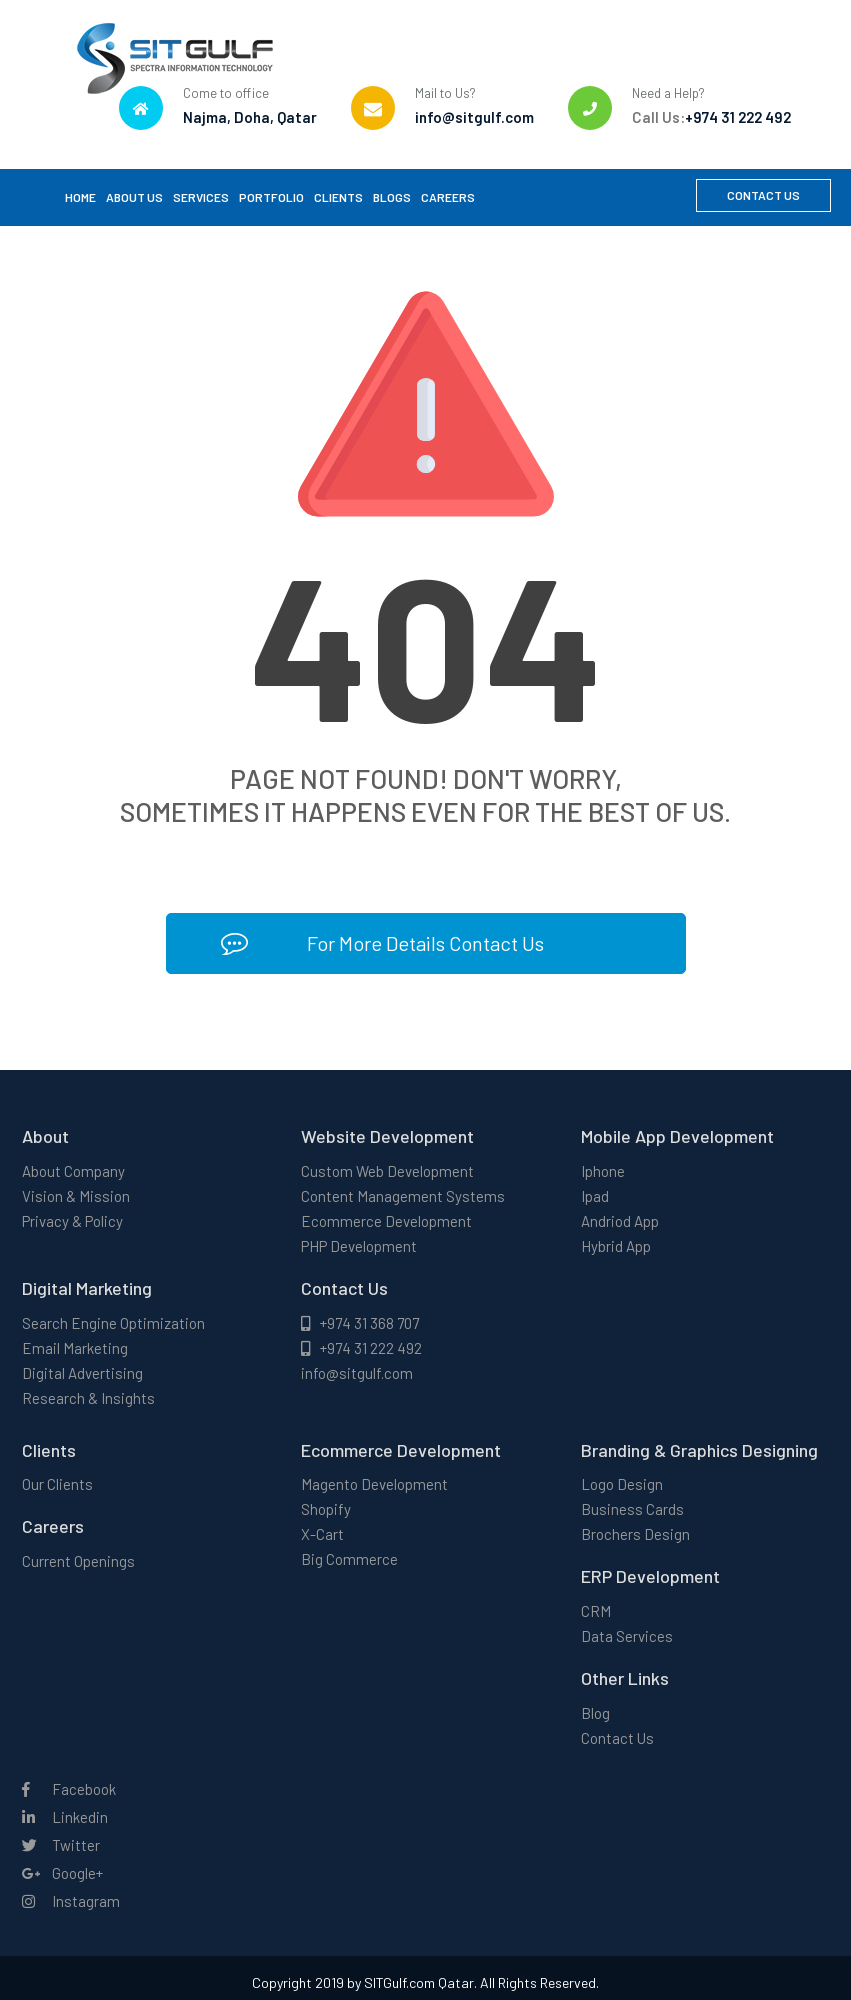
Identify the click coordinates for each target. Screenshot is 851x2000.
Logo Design (622, 1484)
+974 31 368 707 (360, 1323)
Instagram (71, 1901)
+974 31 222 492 (361, 1348)
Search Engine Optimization (113, 1323)
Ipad (595, 1196)
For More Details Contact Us (382, 943)
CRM (596, 1611)
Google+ (62, 1873)
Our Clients (57, 1484)
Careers (448, 197)
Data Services (627, 1636)
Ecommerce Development (386, 1221)
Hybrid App (616, 1246)
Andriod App (620, 1221)
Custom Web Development (387, 1171)
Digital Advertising (82, 1373)
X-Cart (322, 1534)
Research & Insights (88, 1398)
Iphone (603, 1171)
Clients (338, 197)
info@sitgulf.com (357, 1373)
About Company (73, 1171)
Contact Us (763, 195)
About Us (134, 197)
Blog (595, 1713)
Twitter (61, 1845)
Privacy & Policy (72, 1221)
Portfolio (271, 197)
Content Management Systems (403, 1196)
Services (201, 197)
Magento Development (374, 1484)
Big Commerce (349, 1559)
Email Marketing (75, 1348)
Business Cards (632, 1509)
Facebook (69, 1789)
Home (80, 197)
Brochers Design (635, 1534)
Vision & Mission (76, 1196)
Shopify (326, 1509)
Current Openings (78, 1561)
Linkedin (65, 1817)
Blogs (392, 197)
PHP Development (359, 1246)
